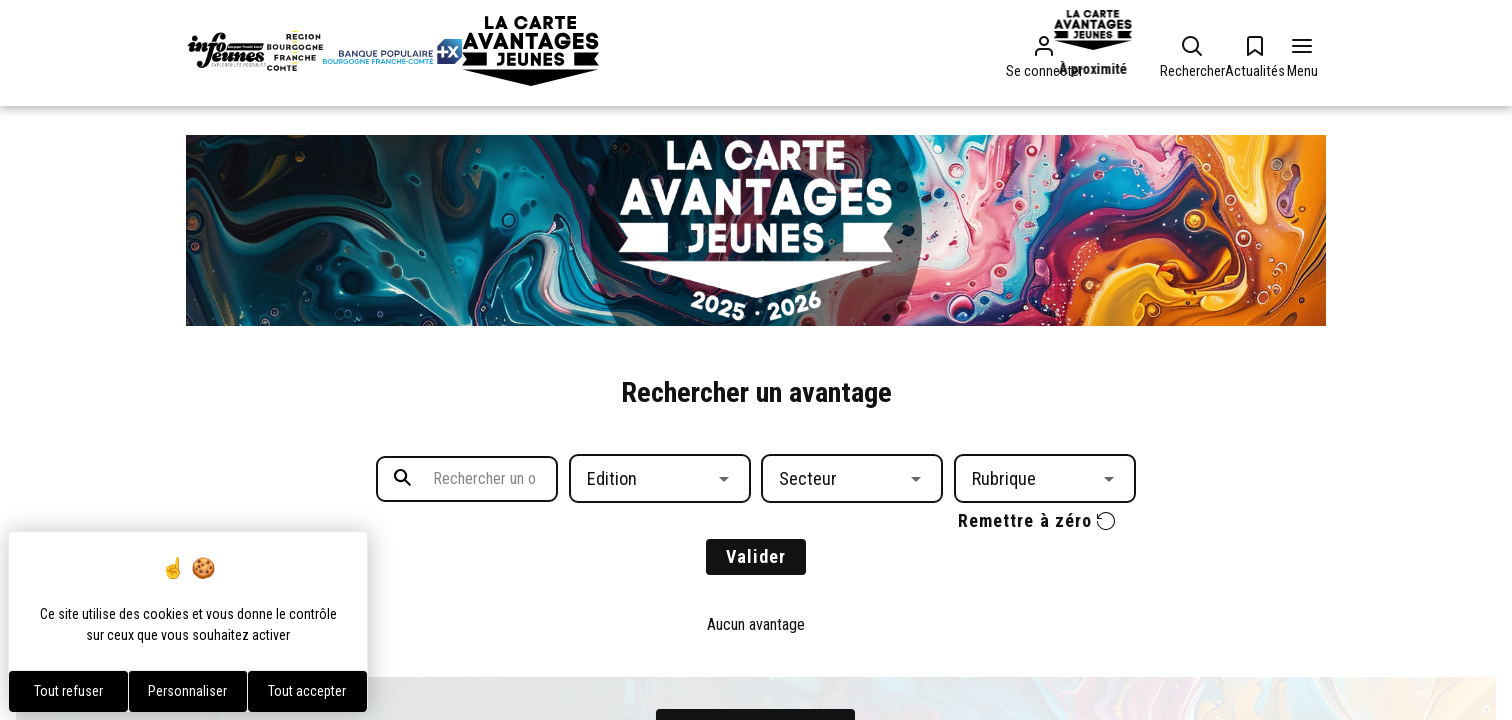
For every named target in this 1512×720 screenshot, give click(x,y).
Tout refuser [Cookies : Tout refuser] (68, 691)
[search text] (467, 479)
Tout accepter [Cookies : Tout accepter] (307, 691)
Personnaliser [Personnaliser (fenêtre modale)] (187, 691)
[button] (660, 478)
